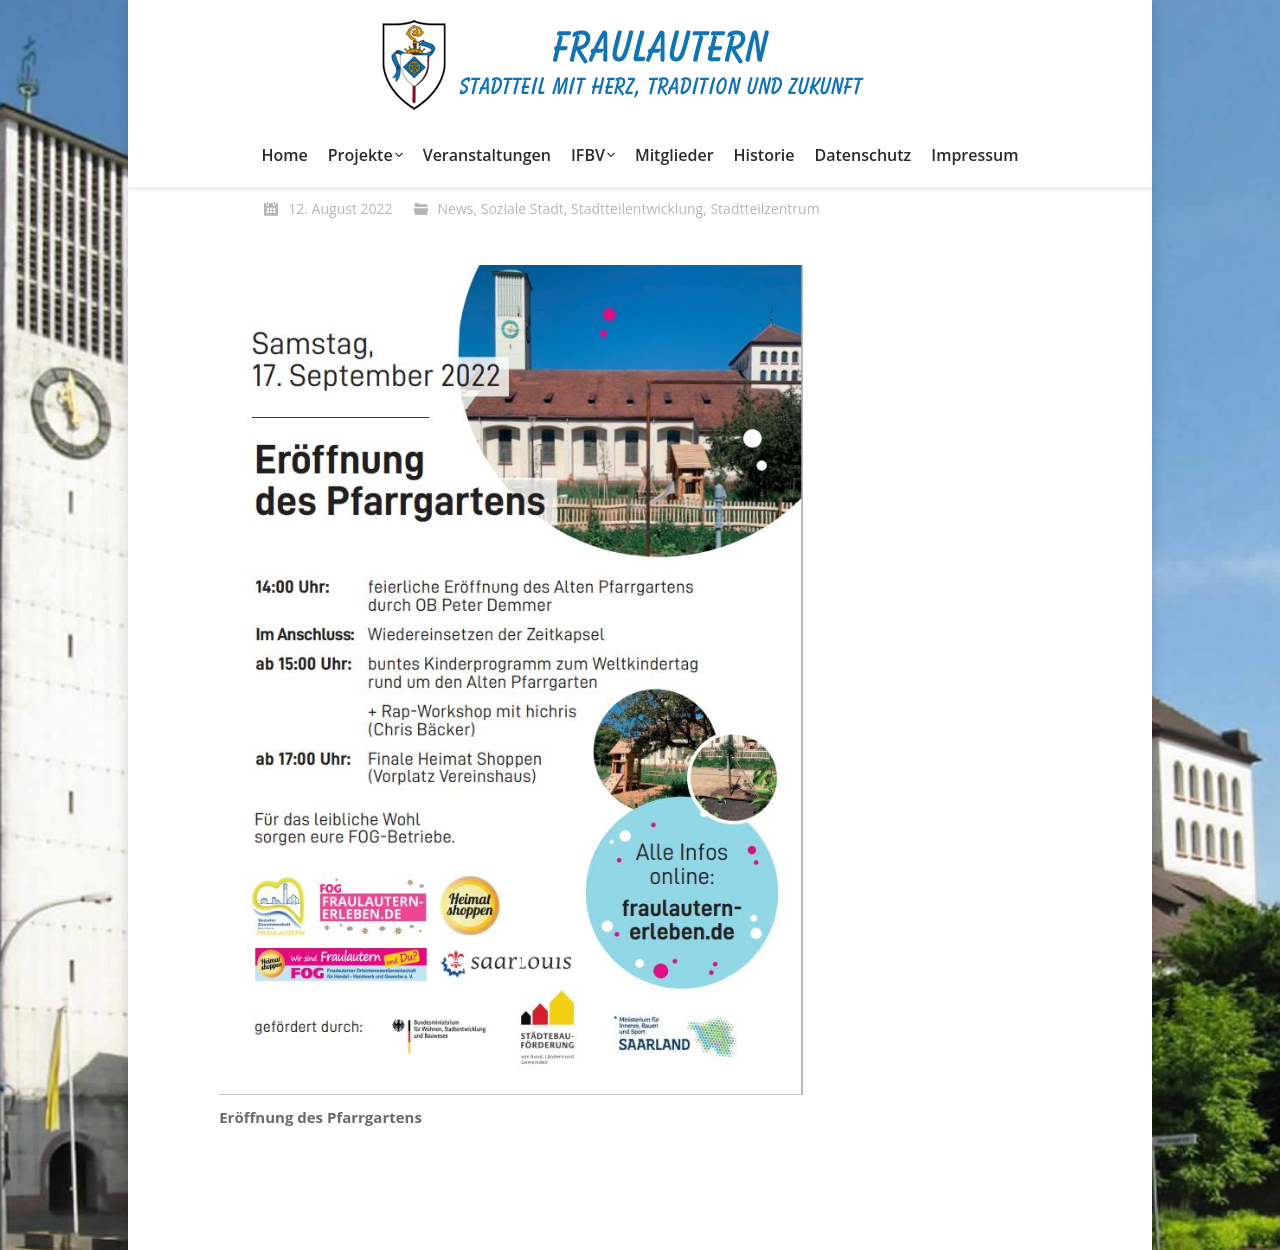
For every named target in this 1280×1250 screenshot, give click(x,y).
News (456, 208)
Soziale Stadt (522, 208)
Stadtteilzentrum (764, 208)
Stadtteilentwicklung (637, 208)
